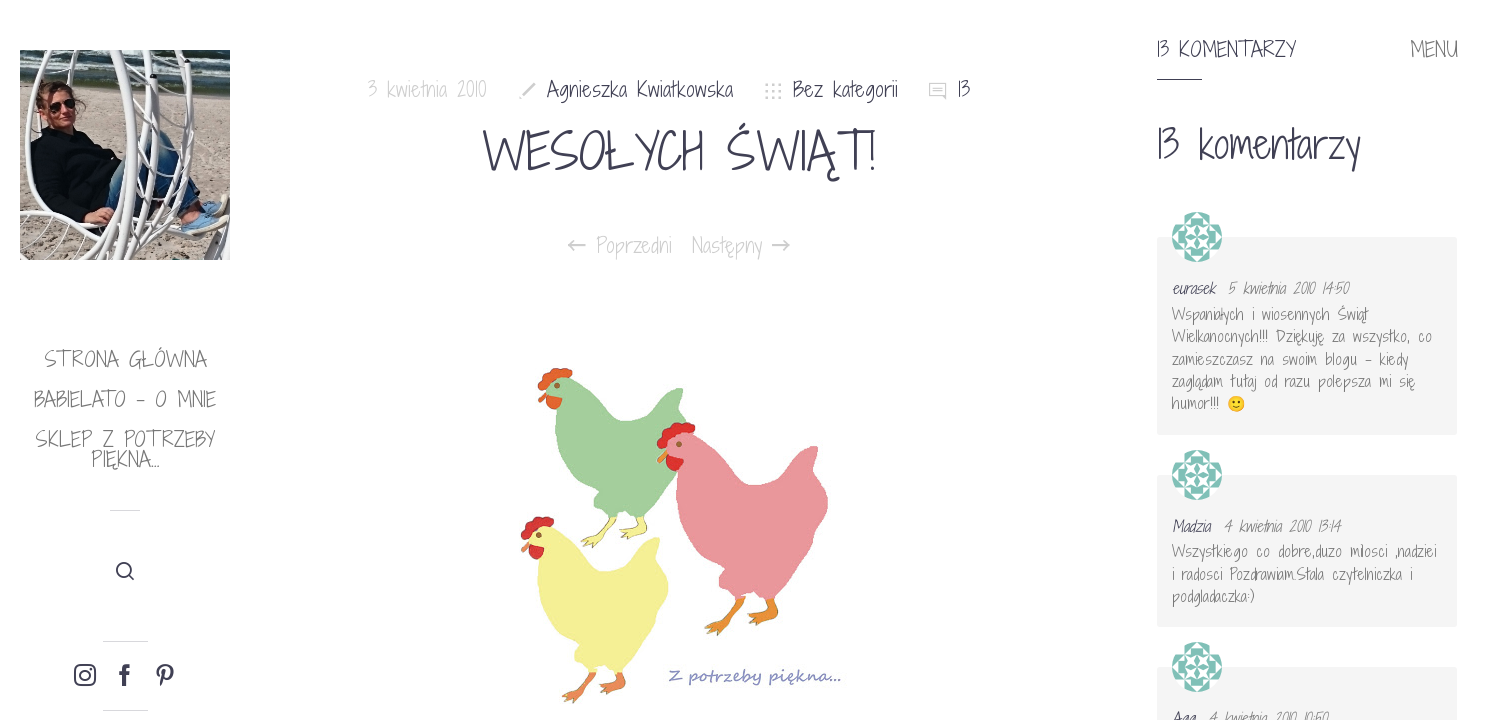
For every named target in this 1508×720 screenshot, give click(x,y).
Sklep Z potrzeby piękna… (125, 449)
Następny (741, 246)
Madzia (1191, 526)
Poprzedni (620, 246)
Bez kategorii (845, 89)
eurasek (1193, 288)
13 (964, 89)
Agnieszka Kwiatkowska (640, 89)
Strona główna (125, 359)
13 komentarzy (1226, 50)
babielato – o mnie (125, 399)
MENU (1434, 50)
